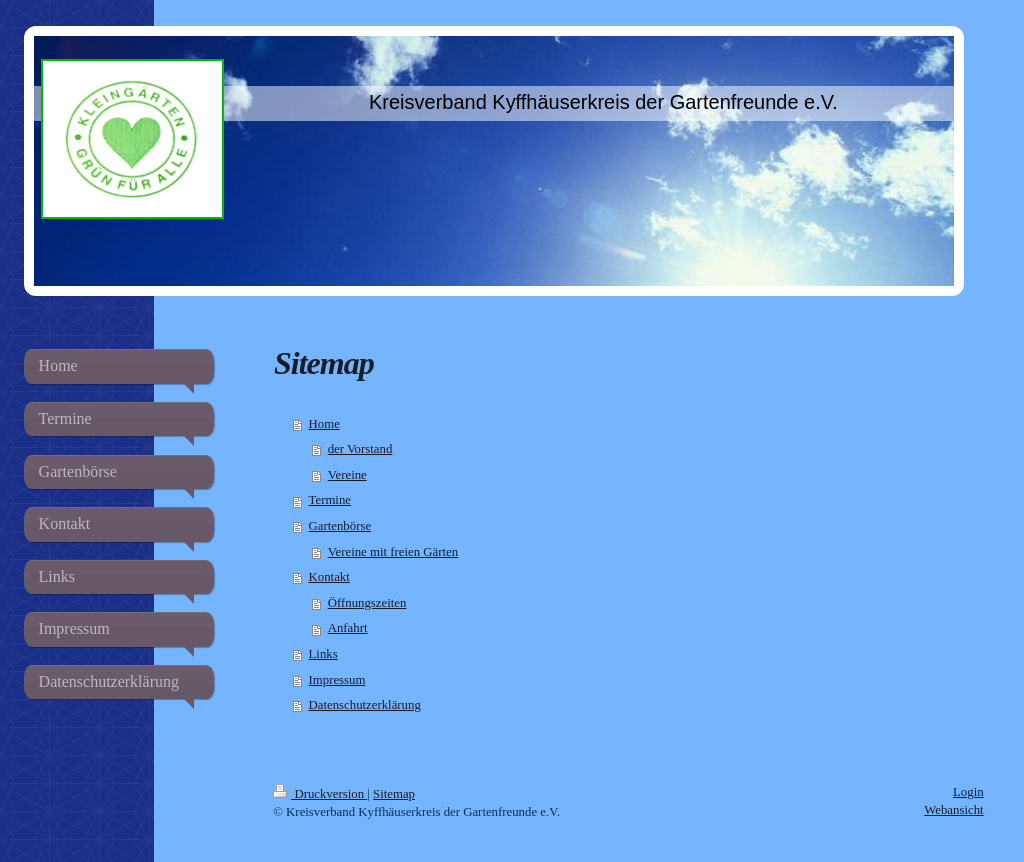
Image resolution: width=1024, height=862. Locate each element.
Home (324, 424)
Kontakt (329, 577)
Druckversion (320, 794)
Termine (330, 500)
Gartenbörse (340, 526)
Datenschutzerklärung (365, 705)
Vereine (347, 475)
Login (968, 792)
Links (323, 654)
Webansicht (953, 810)
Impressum (337, 680)
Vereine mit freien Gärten (393, 552)
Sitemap (394, 794)
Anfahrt (348, 628)
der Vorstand (360, 449)
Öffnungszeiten (367, 603)
